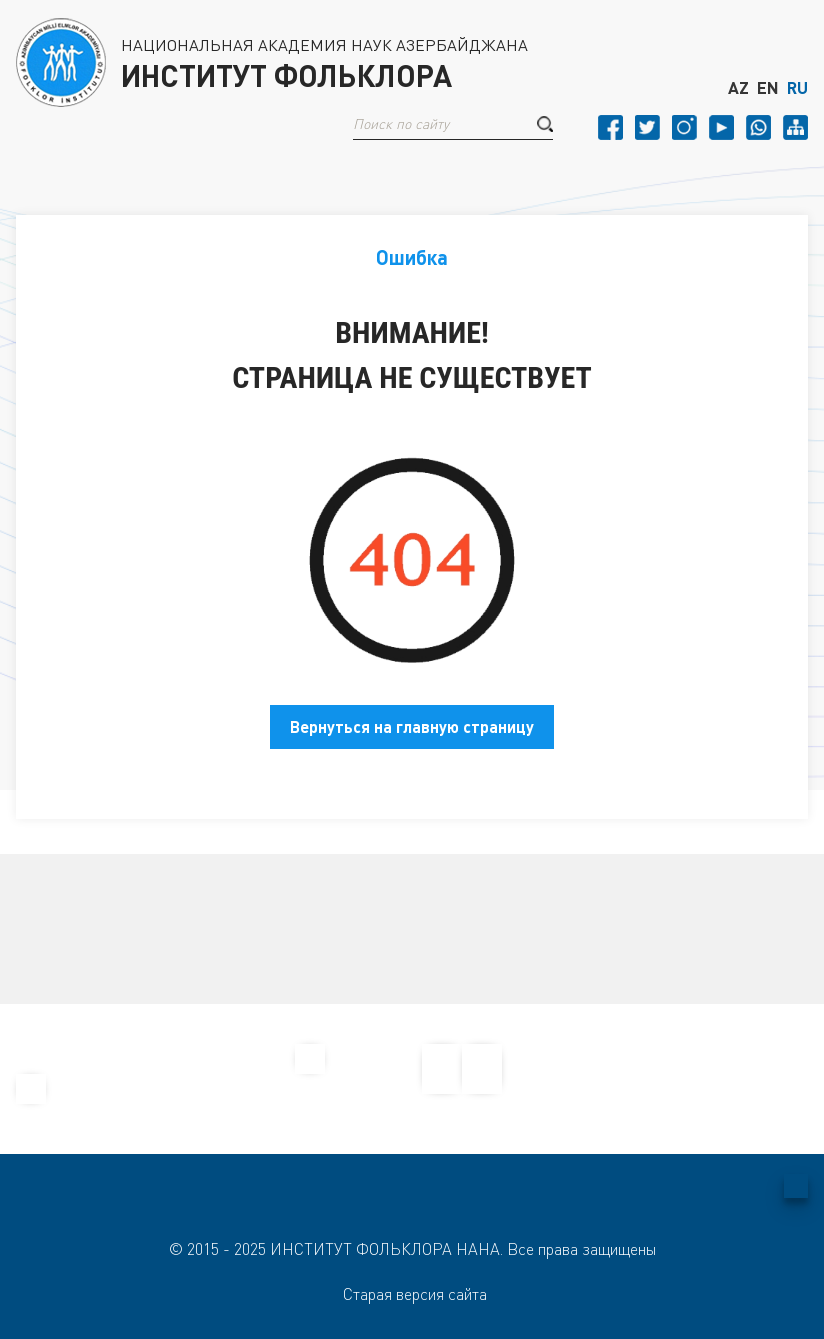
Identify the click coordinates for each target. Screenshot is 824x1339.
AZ (738, 88)
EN (768, 88)
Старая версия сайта (415, 1294)
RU (797, 88)
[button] (545, 124)
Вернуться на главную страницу (412, 726)
